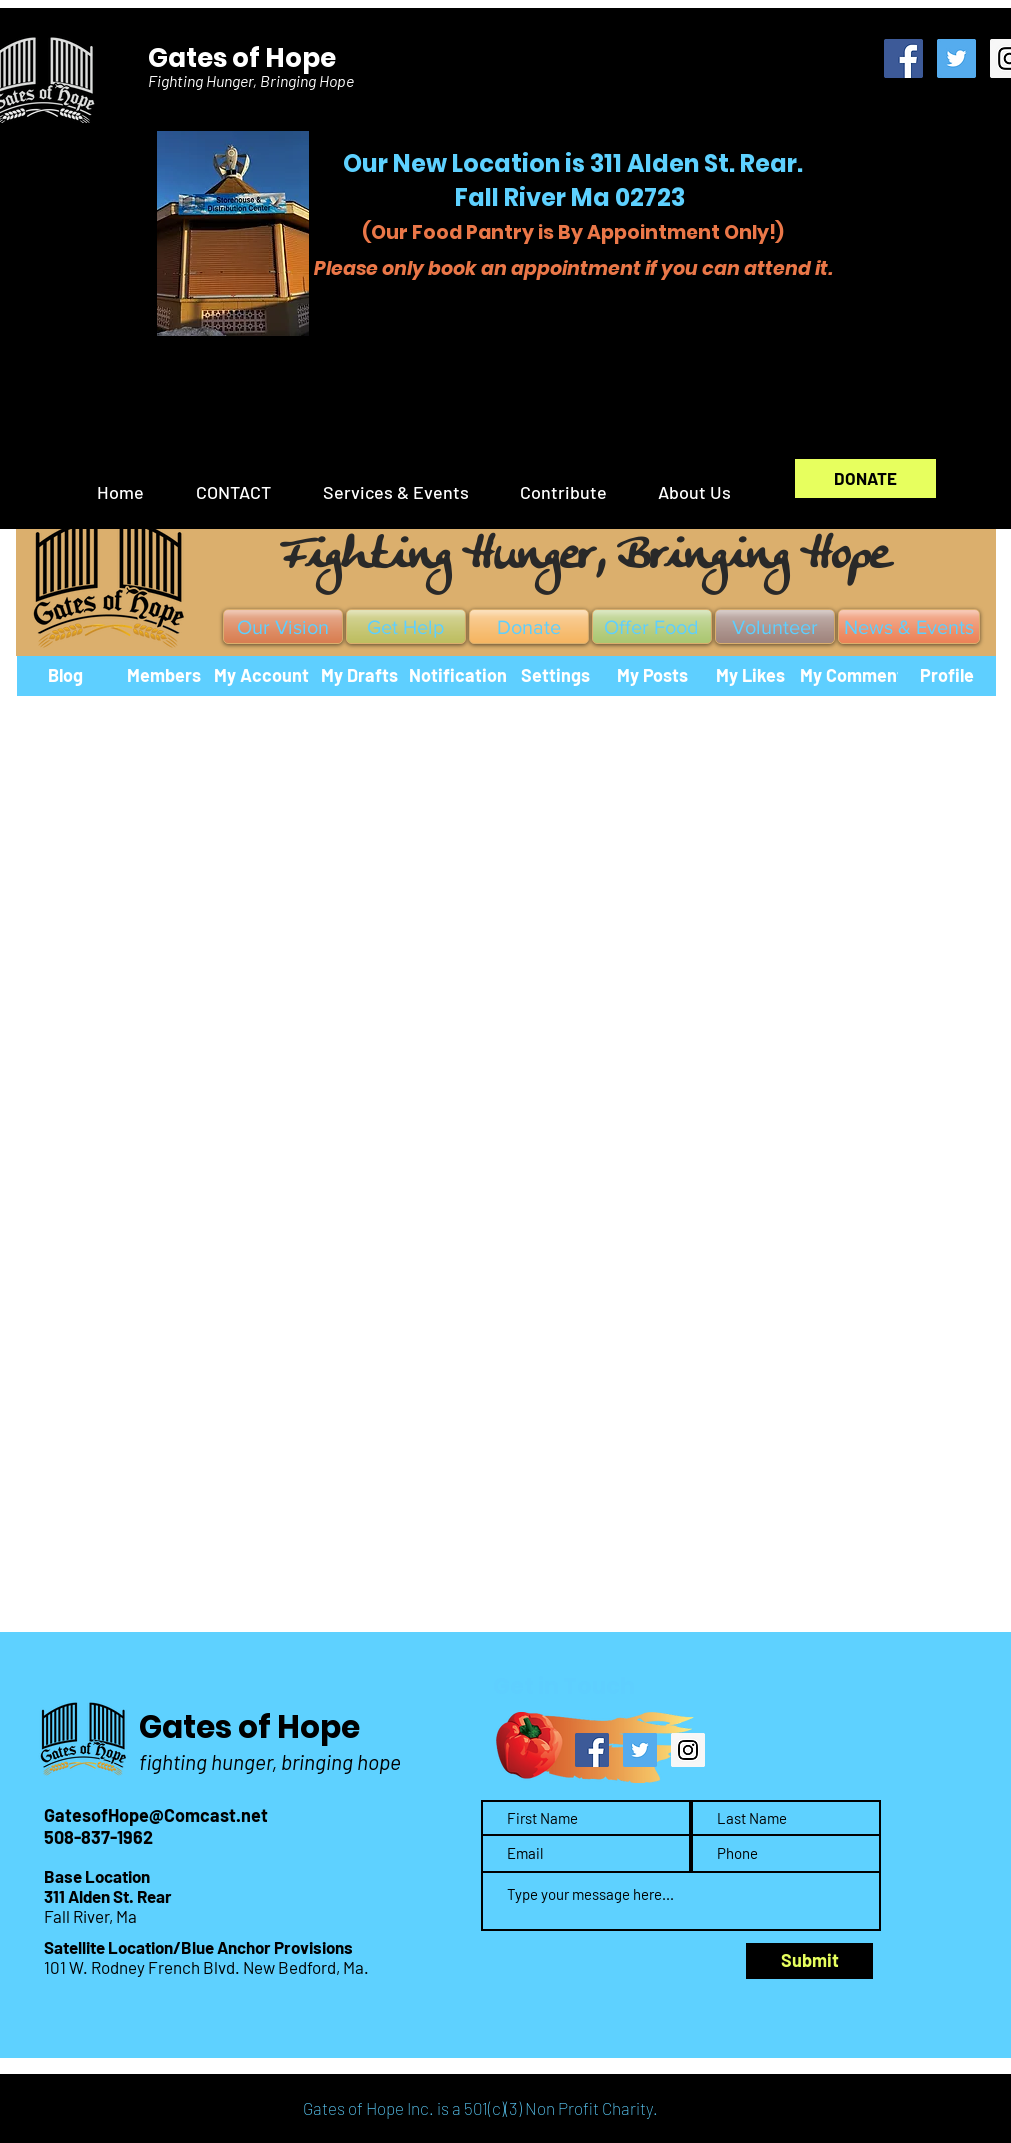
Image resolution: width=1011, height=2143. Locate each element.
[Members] (164, 676)
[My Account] (262, 676)
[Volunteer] (775, 626)
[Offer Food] (652, 626)
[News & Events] (909, 626)
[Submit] (809, 1961)
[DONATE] (865, 478)
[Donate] (529, 626)
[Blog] (66, 676)
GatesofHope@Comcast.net (156, 1815)
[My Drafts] (360, 676)
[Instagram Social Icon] (688, 1750)
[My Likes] (751, 676)
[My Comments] (856, 676)
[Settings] (556, 676)
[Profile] (947, 676)
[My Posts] (653, 676)
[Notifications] (462, 676)
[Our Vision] (283, 626)
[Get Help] (406, 626)
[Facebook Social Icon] (903, 58)
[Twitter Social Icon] (956, 58)
